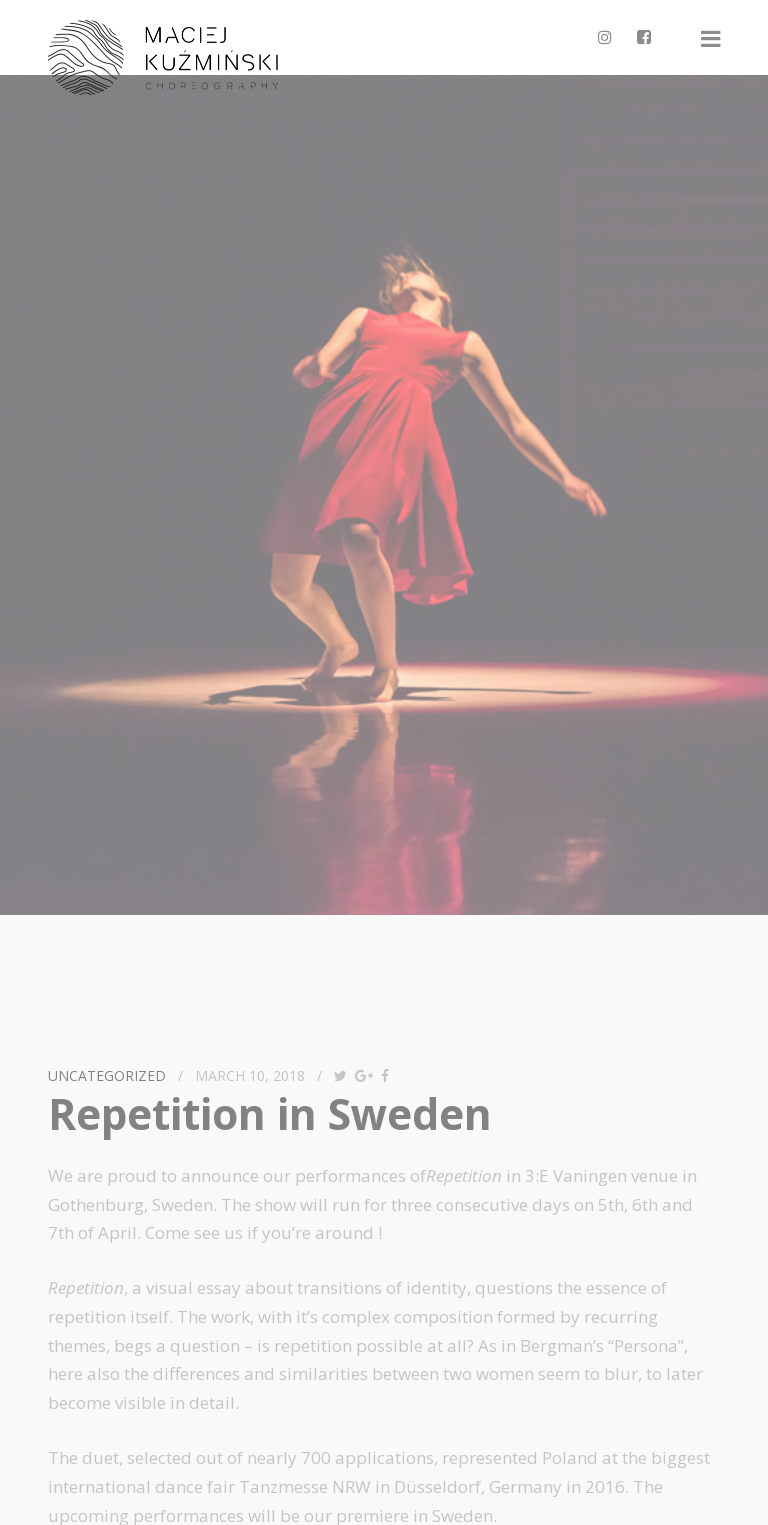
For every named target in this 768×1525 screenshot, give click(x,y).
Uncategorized (107, 1075)
